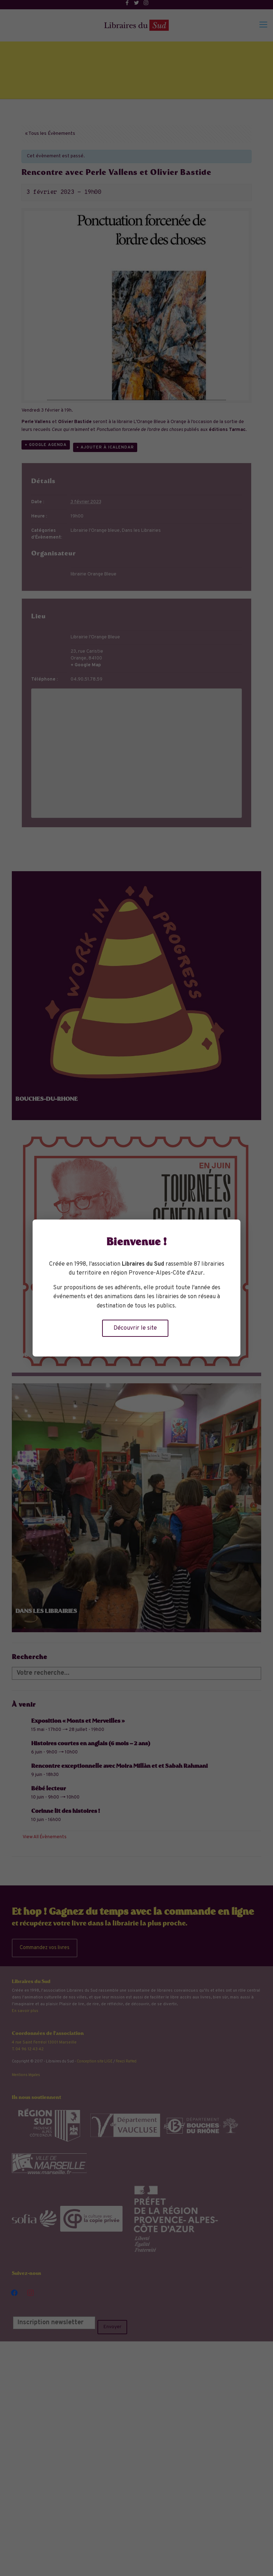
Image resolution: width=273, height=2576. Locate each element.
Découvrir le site (135, 1328)
